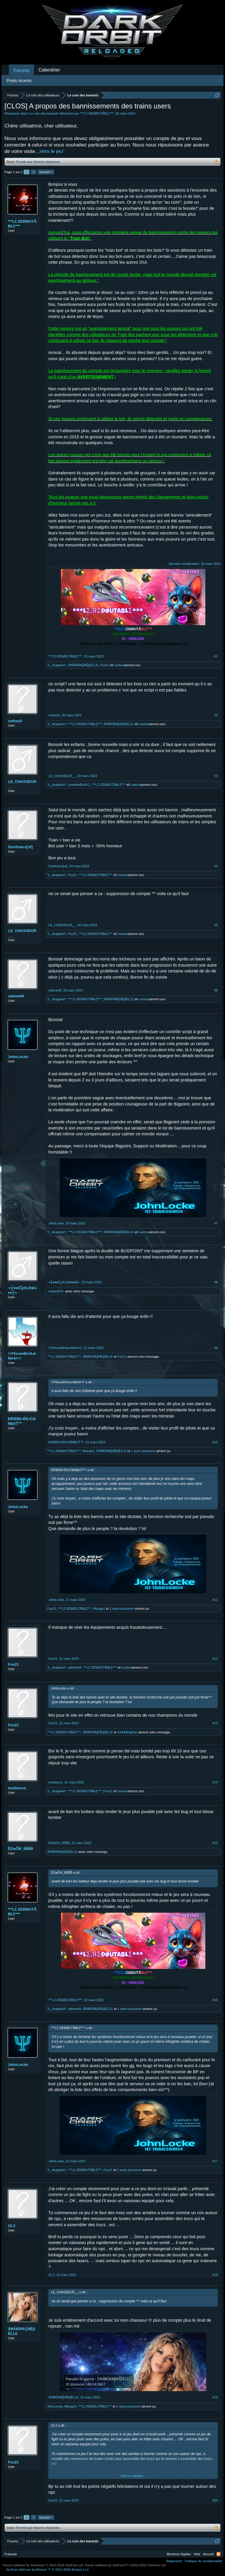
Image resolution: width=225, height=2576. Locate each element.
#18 (215, 2275)
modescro (17, 1788)
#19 (215, 2397)
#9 (216, 1348)
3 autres (143, 724)
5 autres (118, 665)
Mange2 (88, 1451)
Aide (197, 2554)
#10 (215, 1442)
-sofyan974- (55, 1291)
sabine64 (16, 996)
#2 (216, 715)
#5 (216, 925)
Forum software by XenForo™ (125, 2565)
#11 (215, 1600)
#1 (216, 656)
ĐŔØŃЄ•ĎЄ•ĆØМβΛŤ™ (22, 1421)
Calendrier (49, 69)
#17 (215, 2161)
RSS (219, 2554)
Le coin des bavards (43, 113)
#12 (215, 1658)
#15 (215, 1843)
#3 (216, 776)
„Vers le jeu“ (51, 151)
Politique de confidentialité (203, 2561)
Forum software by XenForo (43, 2565)
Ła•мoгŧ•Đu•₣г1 (79, 784)
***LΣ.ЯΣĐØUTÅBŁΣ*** (97, 113)
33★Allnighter (127, 1732)
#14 (215, 1782)
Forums (21, 70)
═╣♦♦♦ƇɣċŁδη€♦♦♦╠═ (22, 1290)
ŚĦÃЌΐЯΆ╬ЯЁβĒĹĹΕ (83, 665)
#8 (216, 1282)
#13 (215, 1723)
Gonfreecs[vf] (20, 847)
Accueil (208, 2554)
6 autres (135, 784)
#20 (215, 2500)
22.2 (11, 2226)
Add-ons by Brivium (48, 2569)
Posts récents (19, 80)
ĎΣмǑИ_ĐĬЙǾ (20, 1848)
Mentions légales (179, 2554)
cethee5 (15, 721)
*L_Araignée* (56, 665)
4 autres (143, 999)
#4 (216, 866)
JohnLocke (18, 1056)
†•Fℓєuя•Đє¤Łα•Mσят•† (22, 1355)
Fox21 (104, 665)
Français (10, 2554)
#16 (215, 2000)
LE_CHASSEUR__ (22, 783)
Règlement (174, 2561)
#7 (216, 1223)
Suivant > (45, 172)
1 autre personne (143, 1451)
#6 (216, 990)
